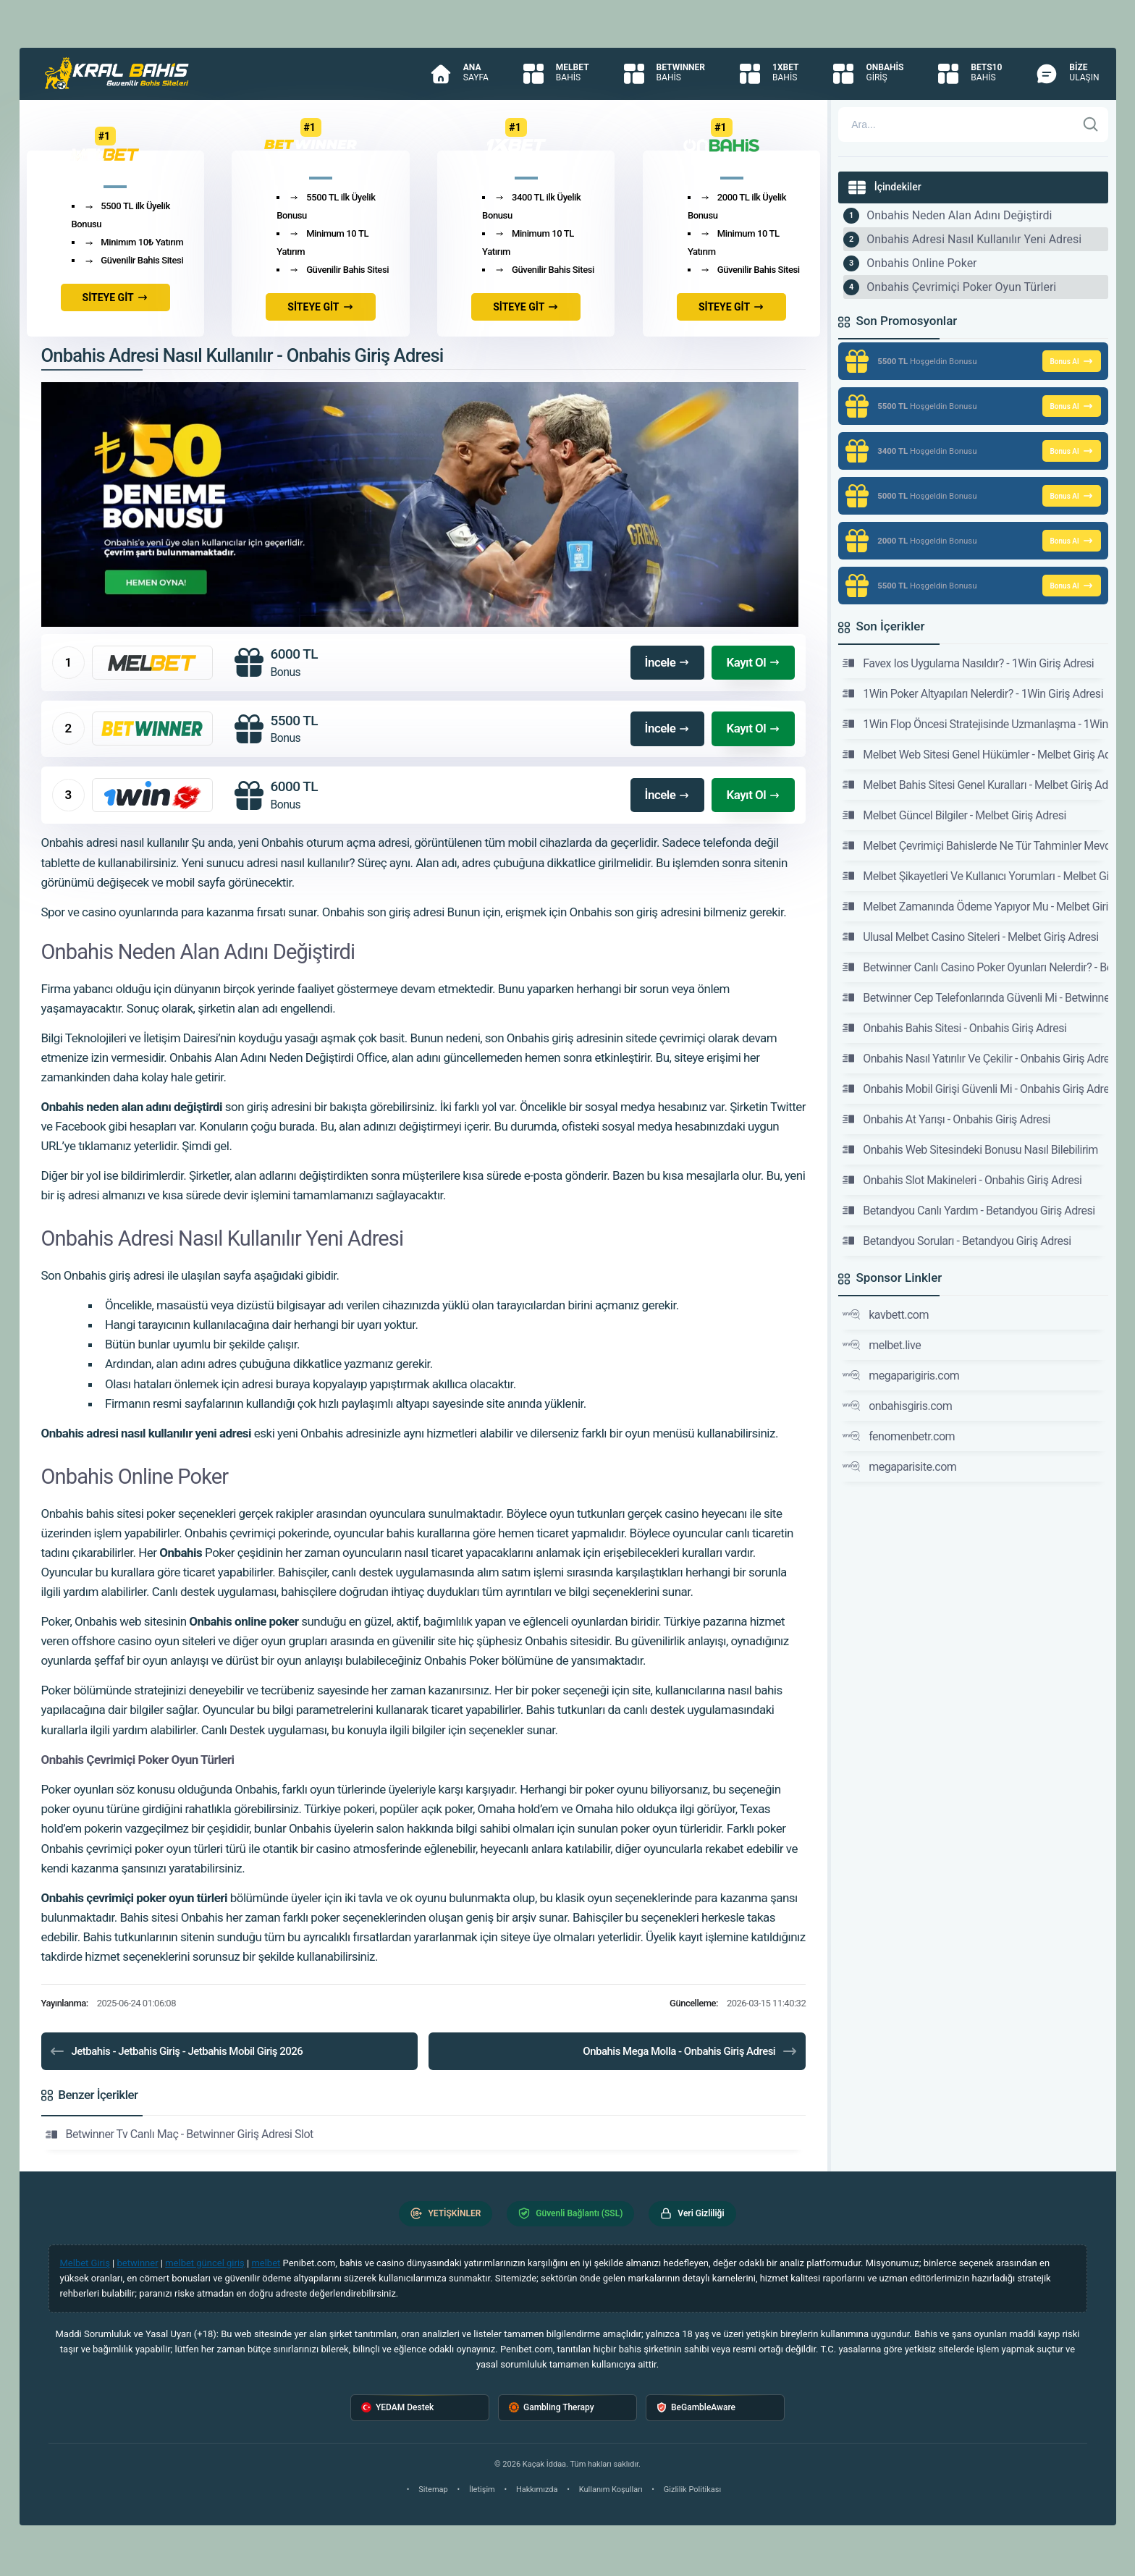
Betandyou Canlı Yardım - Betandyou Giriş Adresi (969, 1210)
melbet (265, 2263)
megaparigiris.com (901, 1375)
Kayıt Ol (753, 662)
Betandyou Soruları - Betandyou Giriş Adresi (957, 1240)
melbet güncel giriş (205, 2263)
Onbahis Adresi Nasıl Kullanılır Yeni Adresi (973, 239)
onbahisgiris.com (897, 1405)
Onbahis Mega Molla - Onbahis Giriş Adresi (690, 2051)
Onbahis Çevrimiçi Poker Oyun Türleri (961, 287)
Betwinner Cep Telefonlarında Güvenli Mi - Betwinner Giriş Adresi (975, 997)
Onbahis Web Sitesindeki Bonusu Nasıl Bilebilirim (970, 1149)
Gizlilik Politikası (692, 2489)
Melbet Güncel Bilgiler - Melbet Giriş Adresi (954, 815)
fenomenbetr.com (899, 1436)
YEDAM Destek (397, 2407)
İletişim (482, 2489)
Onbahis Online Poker (921, 263)
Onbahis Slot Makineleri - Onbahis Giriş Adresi (962, 1180)
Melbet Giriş (85, 2263)
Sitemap (432, 2489)
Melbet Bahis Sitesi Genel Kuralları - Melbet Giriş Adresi (975, 784)
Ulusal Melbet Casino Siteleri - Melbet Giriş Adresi (971, 936)
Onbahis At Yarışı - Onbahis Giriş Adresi (946, 1119)
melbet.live (882, 1345)
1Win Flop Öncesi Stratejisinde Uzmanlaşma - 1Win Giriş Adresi (975, 724)
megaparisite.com (899, 1466)
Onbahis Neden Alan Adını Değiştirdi (959, 215)
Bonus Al (1071, 361)
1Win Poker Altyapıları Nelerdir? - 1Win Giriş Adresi (973, 693)
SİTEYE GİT (115, 297)
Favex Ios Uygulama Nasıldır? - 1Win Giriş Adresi (968, 663)
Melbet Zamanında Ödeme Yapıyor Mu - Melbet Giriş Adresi (975, 906)
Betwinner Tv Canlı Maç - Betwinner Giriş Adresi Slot (179, 2134)
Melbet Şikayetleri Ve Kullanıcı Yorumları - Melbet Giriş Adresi (975, 876)
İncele (668, 662)
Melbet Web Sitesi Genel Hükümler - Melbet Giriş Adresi (975, 754)
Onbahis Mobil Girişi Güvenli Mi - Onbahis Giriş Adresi (975, 1088)
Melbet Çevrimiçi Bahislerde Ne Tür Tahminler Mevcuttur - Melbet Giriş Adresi (975, 845)
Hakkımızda (537, 2489)
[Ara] (1091, 124)
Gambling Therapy (551, 2407)
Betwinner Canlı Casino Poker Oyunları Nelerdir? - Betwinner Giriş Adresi (975, 967)
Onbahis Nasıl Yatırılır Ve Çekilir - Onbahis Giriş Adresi (975, 1058)
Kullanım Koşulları (611, 2489)
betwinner (138, 2263)
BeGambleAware (696, 2407)
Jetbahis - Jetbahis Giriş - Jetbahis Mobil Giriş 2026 (175, 2051)
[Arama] (957, 124)
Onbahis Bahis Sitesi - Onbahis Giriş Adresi (954, 1028)
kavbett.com (886, 1314)
